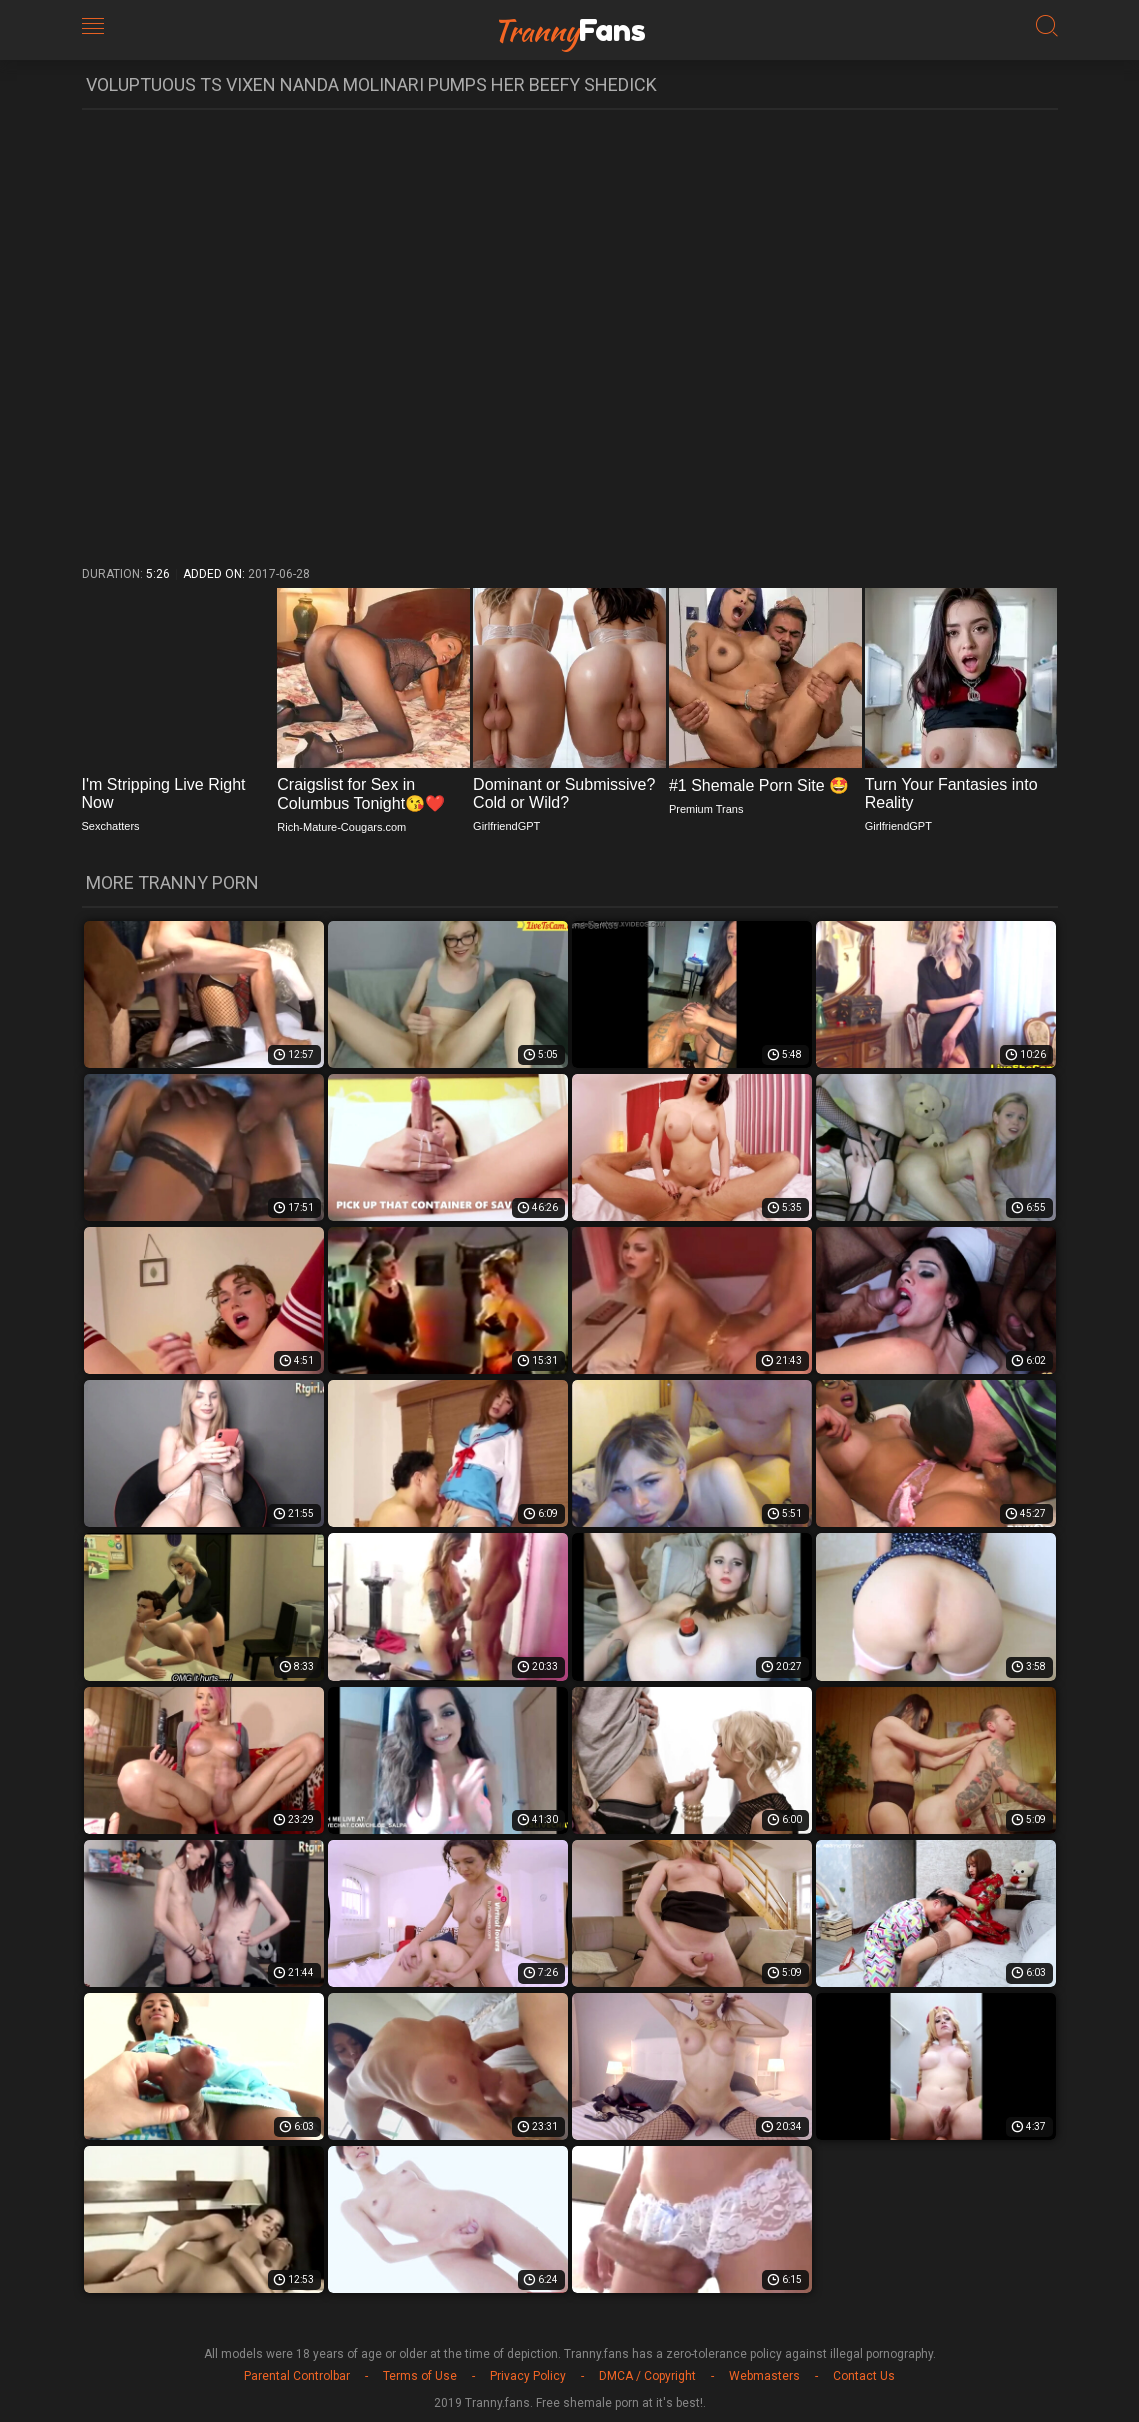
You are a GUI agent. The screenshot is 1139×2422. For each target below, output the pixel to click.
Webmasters (764, 2376)
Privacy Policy (528, 2376)
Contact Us (864, 2376)
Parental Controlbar (297, 2376)
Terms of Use (420, 2376)
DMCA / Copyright (647, 2376)
